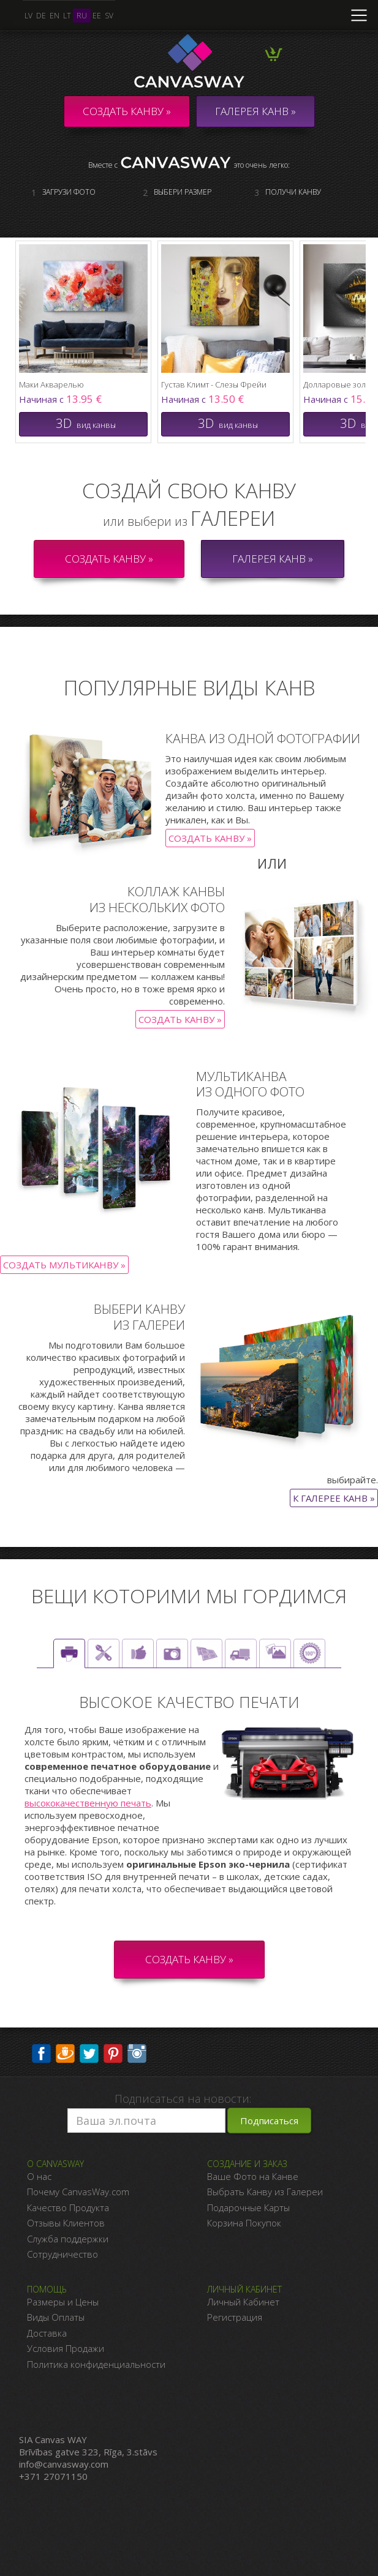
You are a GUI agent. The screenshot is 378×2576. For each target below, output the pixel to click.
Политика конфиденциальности (96, 2364)
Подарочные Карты (248, 2207)
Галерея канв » (272, 559)
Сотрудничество (62, 2254)
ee (97, 15)
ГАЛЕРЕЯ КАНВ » (255, 111)
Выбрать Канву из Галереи (265, 2191)
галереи (233, 518)
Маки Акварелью (51, 384)
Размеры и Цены (63, 2302)
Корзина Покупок (244, 2223)
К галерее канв (330, 1498)
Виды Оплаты (56, 2317)
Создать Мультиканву (60, 1265)
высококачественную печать (88, 1803)
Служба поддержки (67, 2239)
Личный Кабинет (243, 2302)
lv (28, 15)
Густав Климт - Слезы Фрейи (213, 384)
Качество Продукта (68, 2207)
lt (67, 15)
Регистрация (234, 2317)
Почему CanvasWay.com (78, 2191)
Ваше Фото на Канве (252, 2176)
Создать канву (206, 838)
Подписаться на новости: (183, 2098)
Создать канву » (127, 111)
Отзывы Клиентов (66, 2223)
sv (109, 15)
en (54, 15)
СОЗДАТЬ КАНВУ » (189, 1959)
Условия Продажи (65, 2348)
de (41, 15)
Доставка (47, 2333)
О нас (39, 2176)
